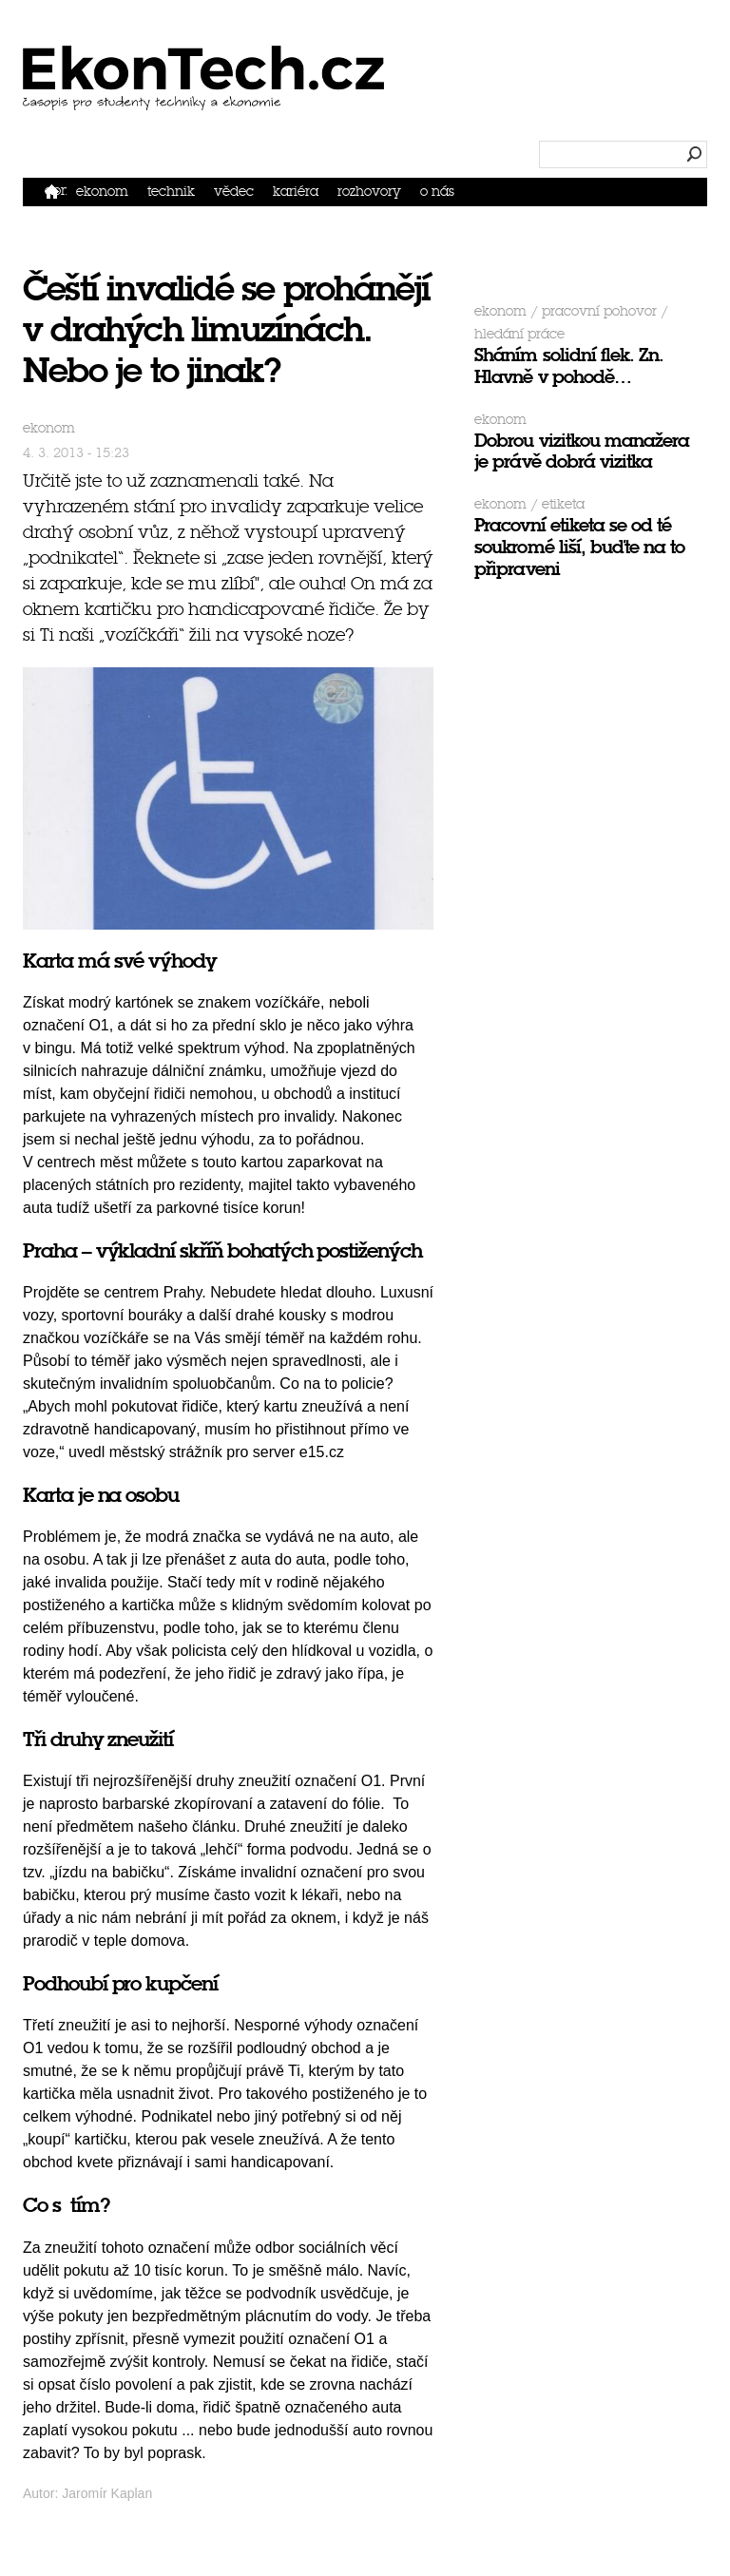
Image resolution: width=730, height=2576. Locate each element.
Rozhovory (369, 191)
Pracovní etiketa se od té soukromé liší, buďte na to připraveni (579, 547)
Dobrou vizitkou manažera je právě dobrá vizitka (581, 451)
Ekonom (102, 191)
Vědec (234, 191)
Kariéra (295, 191)
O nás (437, 191)
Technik (171, 191)
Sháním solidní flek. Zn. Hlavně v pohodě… (568, 366)
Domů (56, 191)
